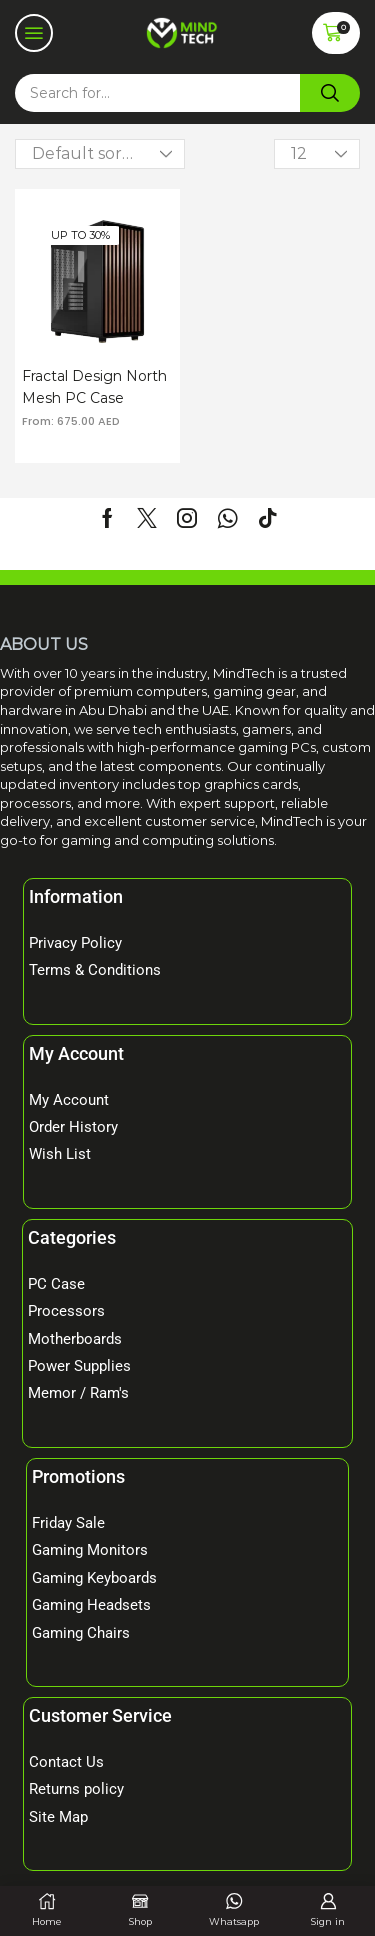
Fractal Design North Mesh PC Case (94, 387)
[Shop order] (100, 154)
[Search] (330, 93)
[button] (34, 33)
